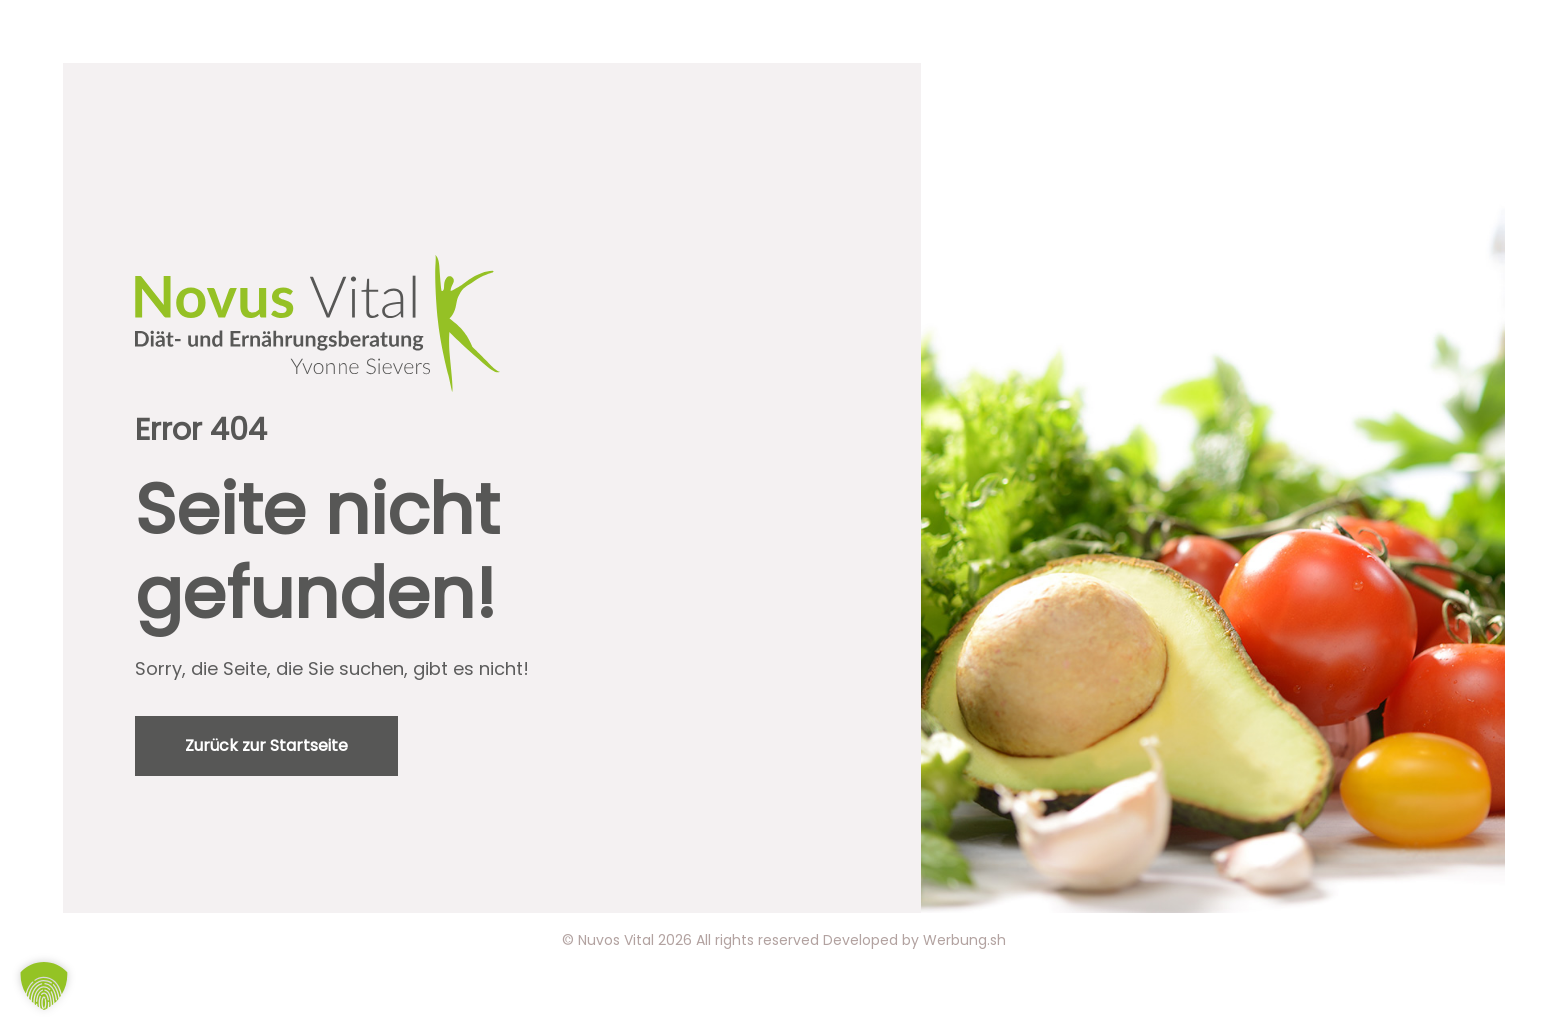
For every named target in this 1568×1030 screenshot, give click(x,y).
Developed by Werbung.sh (914, 940)
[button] (44, 986)
